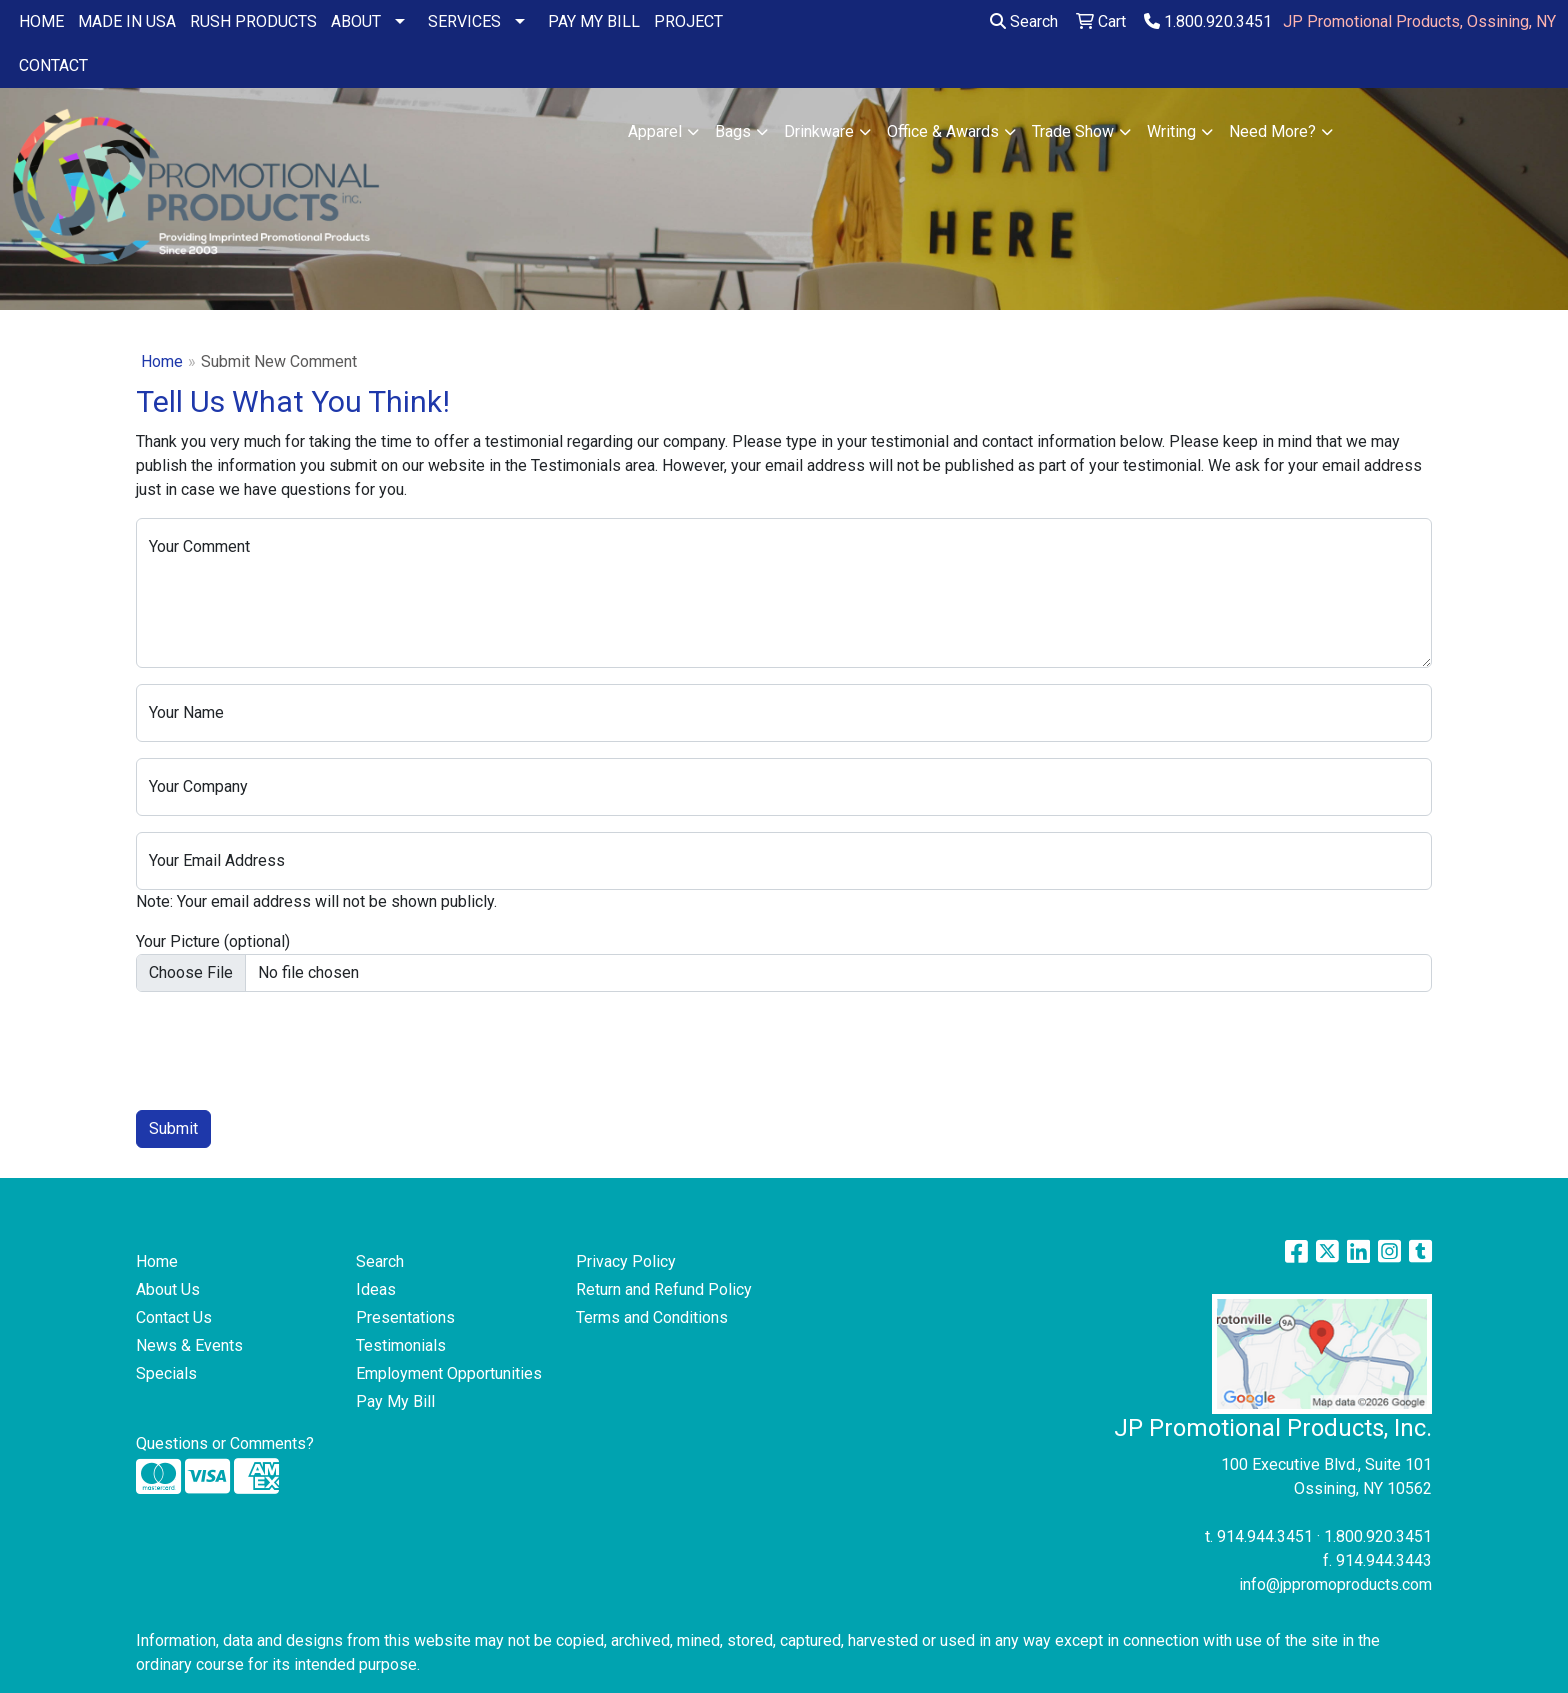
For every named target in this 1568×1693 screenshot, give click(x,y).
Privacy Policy (626, 1261)
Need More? (1272, 131)
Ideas (376, 1289)
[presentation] (288, 1047)
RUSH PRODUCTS (253, 21)
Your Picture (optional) (213, 941)
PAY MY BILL (594, 21)
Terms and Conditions (652, 1317)
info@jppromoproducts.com (1335, 1584)
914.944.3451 (1265, 1536)
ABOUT (356, 21)
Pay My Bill (395, 1401)
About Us (168, 1289)
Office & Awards (943, 131)
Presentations (405, 1317)
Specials (166, 1373)
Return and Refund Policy (664, 1289)
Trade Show (1073, 131)
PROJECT (688, 21)
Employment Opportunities (449, 1373)
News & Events (189, 1345)
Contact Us (174, 1317)
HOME (41, 21)
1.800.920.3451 (1208, 21)
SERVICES (464, 21)
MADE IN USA (127, 21)
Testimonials (401, 1345)
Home (162, 361)
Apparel (655, 131)
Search (1024, 21)
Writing (1171, 131)
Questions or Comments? (225, 1443)
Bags (733, 131)
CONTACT (53, 65)
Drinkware (819, 131)
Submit (173, 1128)
